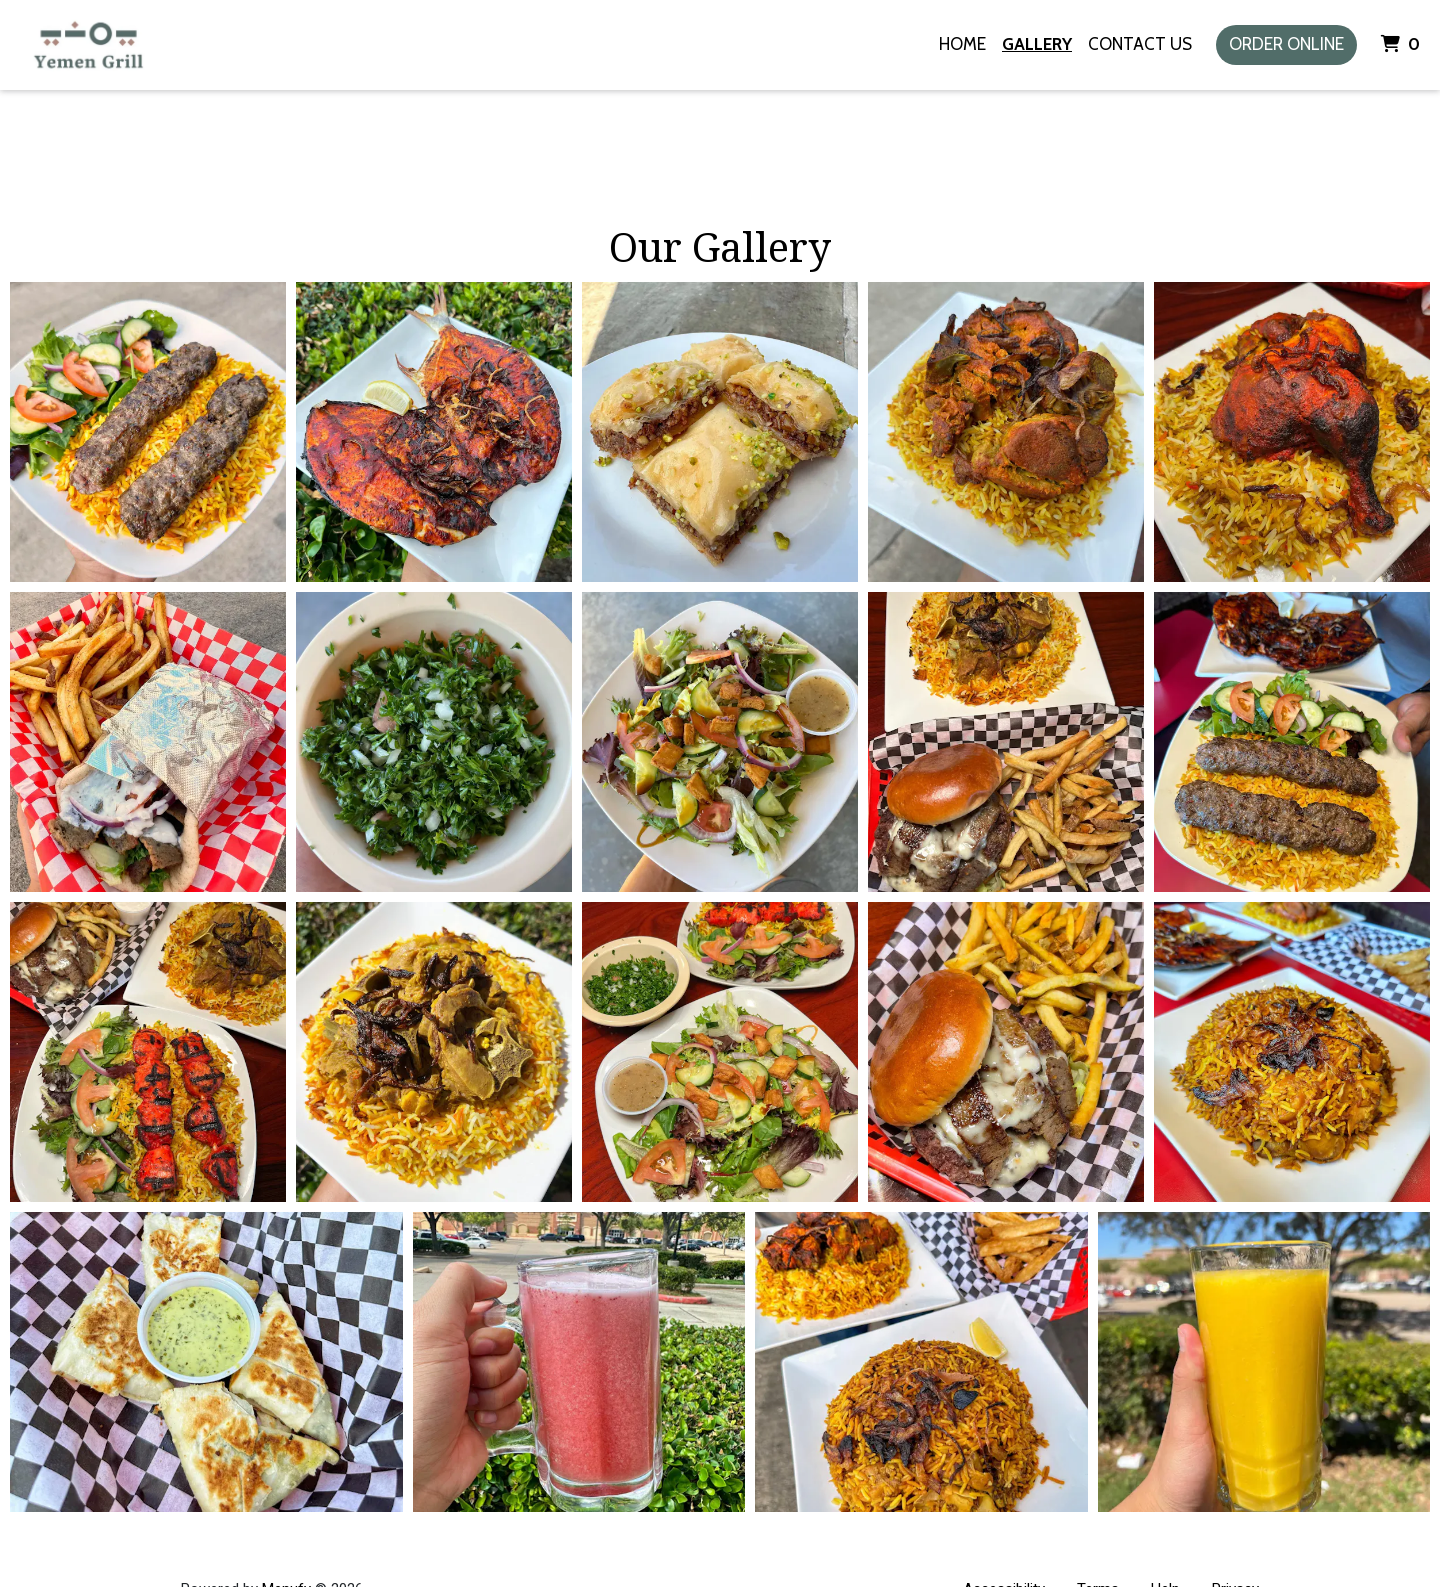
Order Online (1286, 44)
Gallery (1037, 44)
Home (962, 44)
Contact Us (1140, 44)
